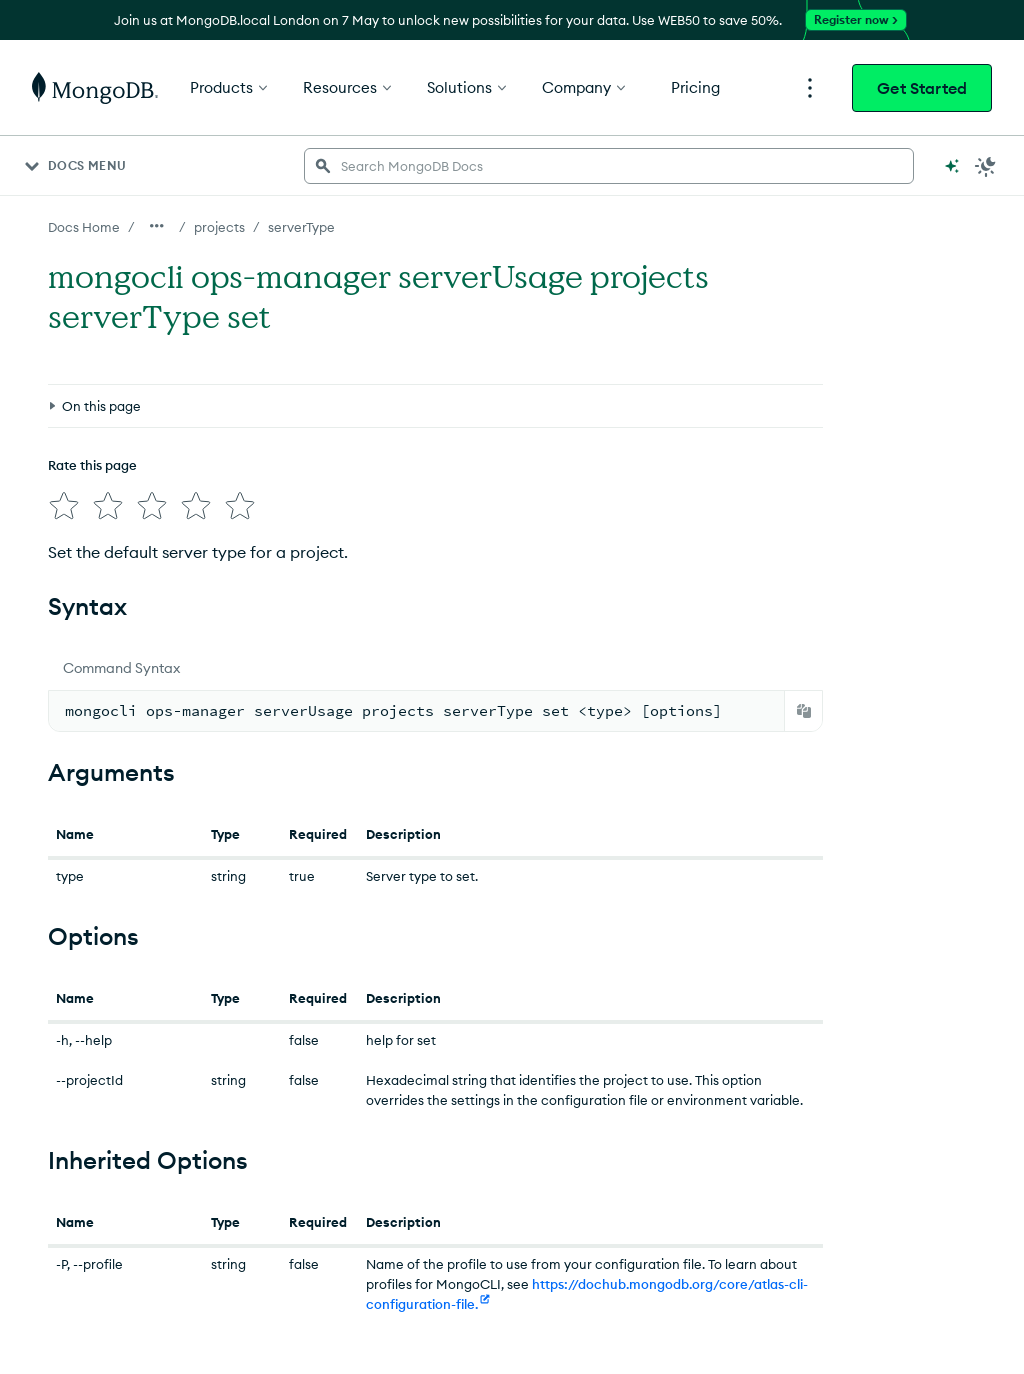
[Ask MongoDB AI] (952, 166)
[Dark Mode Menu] (986, 166)
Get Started (922, 88)
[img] (60, 410)
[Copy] (804, 687)
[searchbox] (609, 166)
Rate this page (92, 373)
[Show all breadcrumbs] (157, 226)
